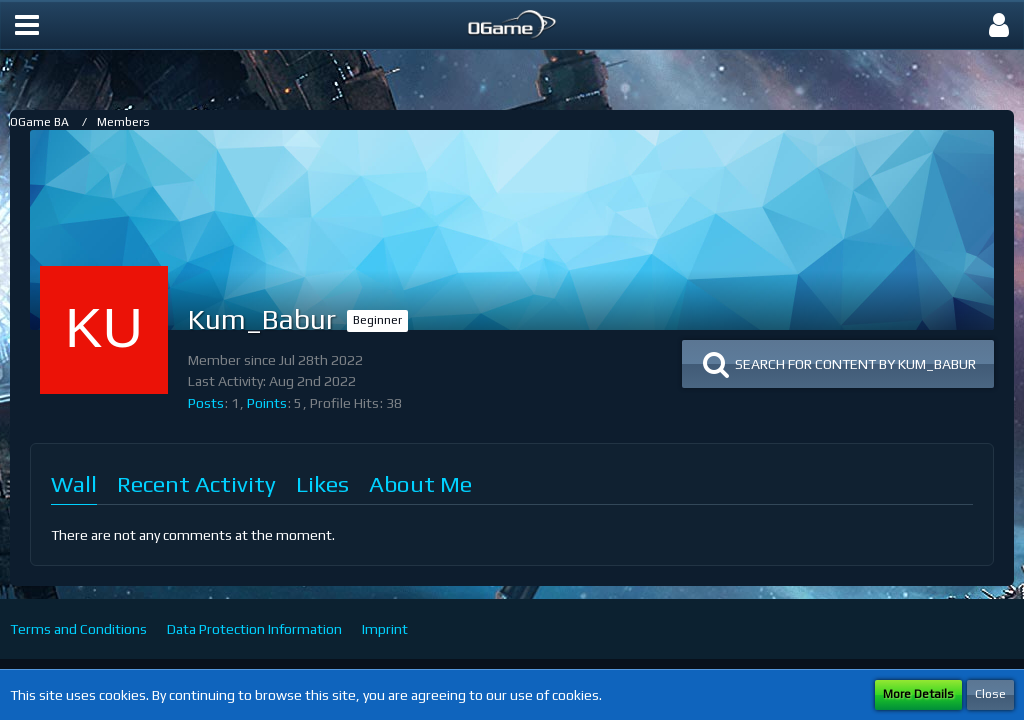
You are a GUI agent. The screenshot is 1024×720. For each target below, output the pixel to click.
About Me (420, 483)
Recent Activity (196, 483)
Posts (206, 403)
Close (990, 694)
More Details (918, 694)
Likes (322, 483)
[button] (27, 25)
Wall (74, 483)
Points (267, 403)
